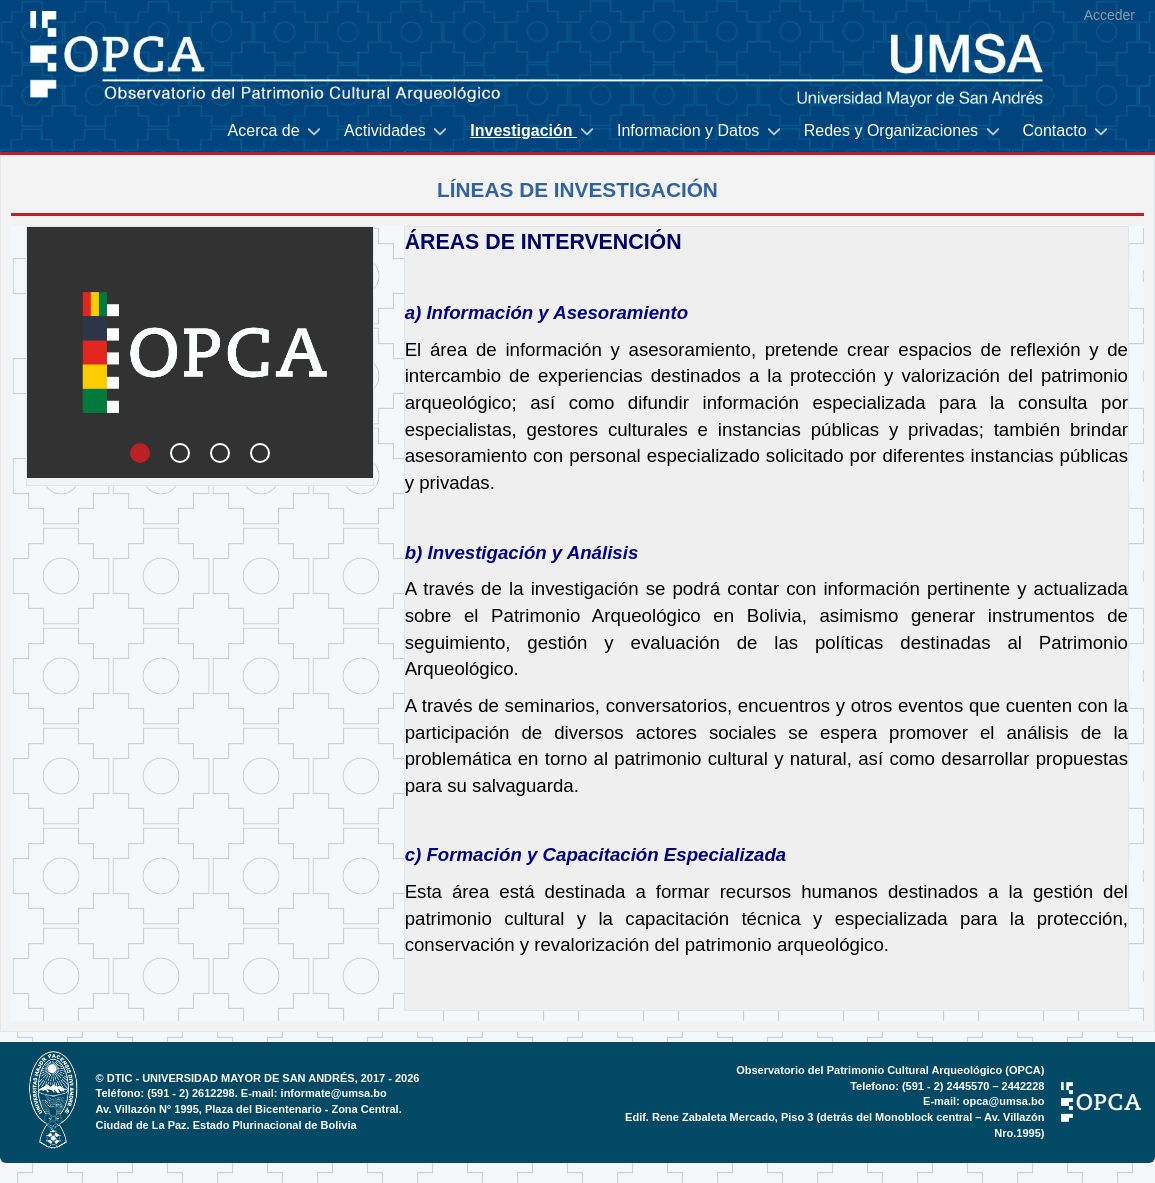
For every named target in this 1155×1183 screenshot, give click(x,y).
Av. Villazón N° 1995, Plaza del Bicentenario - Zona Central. (249, 1109)
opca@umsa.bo (1004, 1101)
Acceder (1109, 15)
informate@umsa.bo (334, 1093)
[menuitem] (276, 131)
